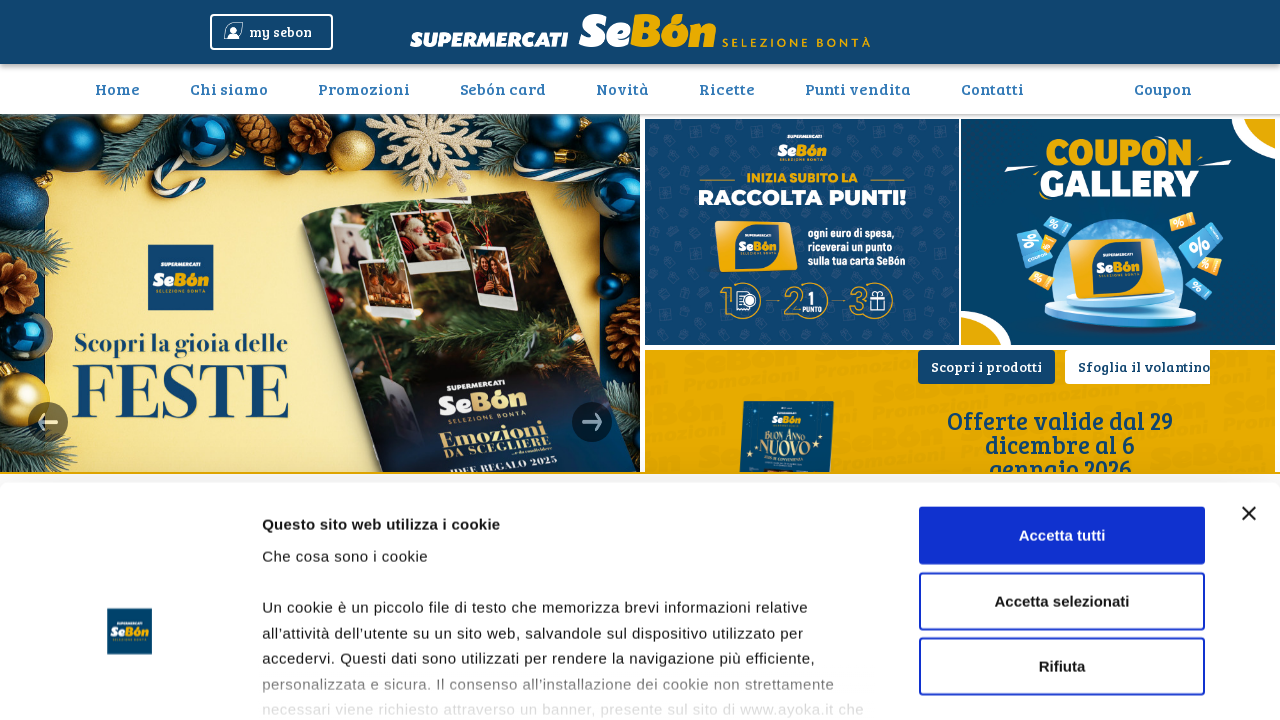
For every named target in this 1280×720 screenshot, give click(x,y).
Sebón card (503, 88)
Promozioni (364, 88)
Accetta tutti (1062, 414)
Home (125, 88)
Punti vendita (858, 88)
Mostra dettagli (1052, 680)
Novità (622, 88)
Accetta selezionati (1061, 479)
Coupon (1163, 88)
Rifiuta (1062, 545)
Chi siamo (229, 88)
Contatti (992, 88)
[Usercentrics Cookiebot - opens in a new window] (129, 681)
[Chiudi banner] (1249, 393)
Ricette (727, 88)
